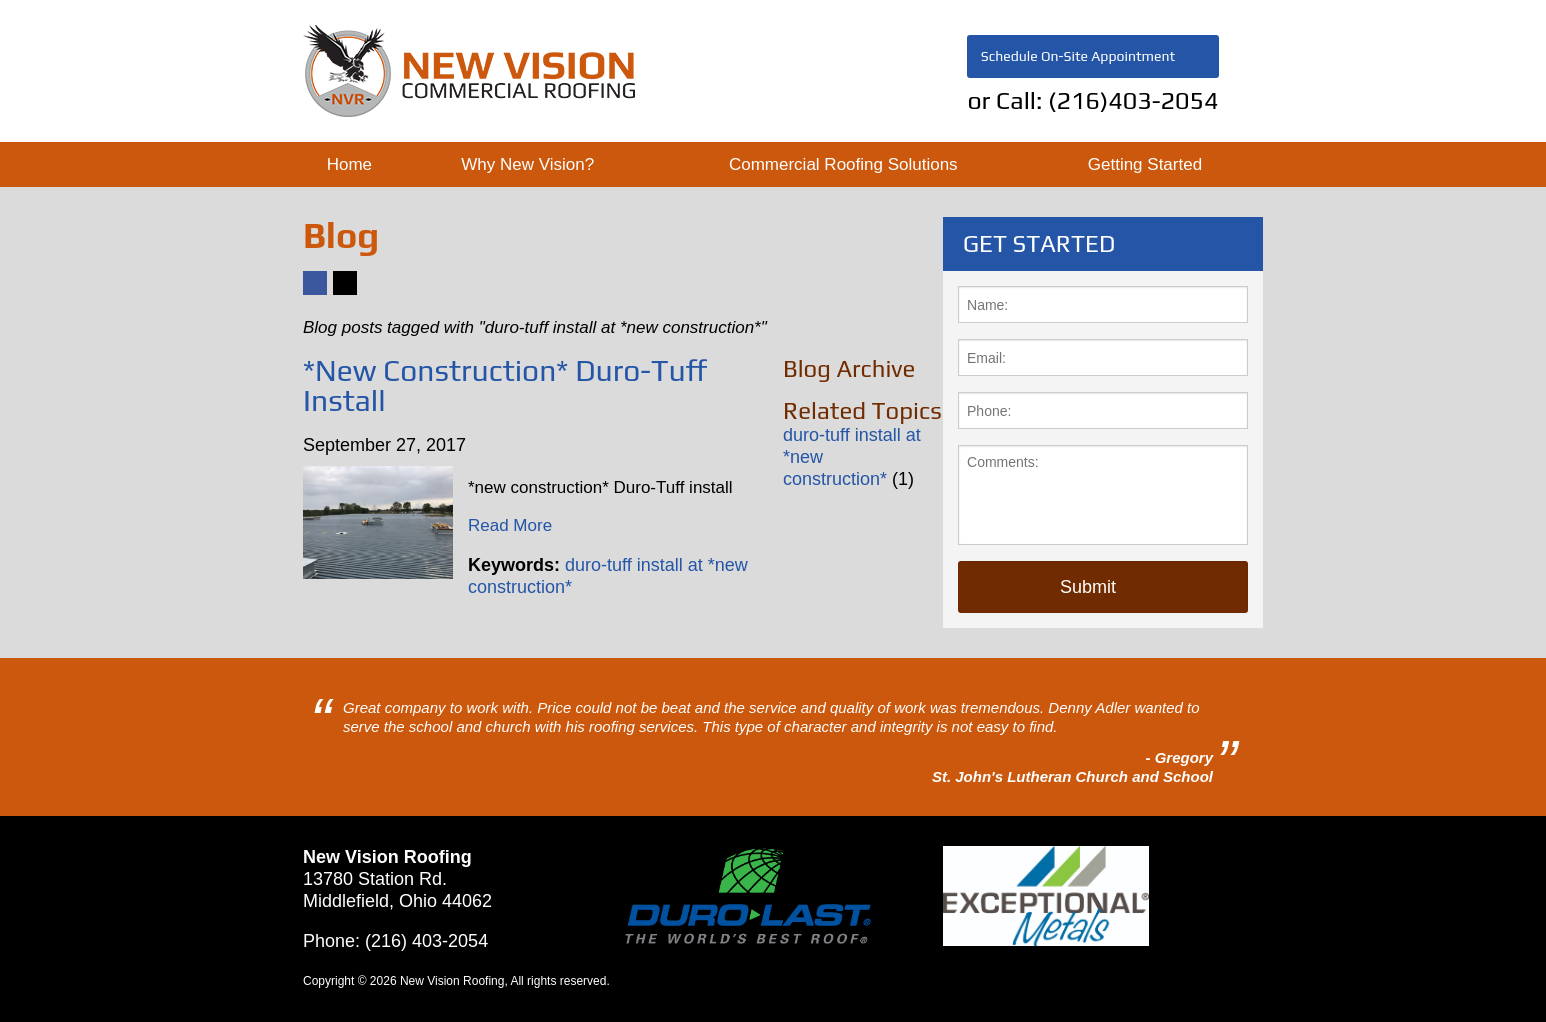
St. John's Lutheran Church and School (1072, 776)
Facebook (314, 294)
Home (349, 164)
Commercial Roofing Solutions (843, 164)
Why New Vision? (527, 164)
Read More (510, 525)
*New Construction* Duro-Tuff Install (505, 385)
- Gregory (1179, 757)
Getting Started (1145, 164)
